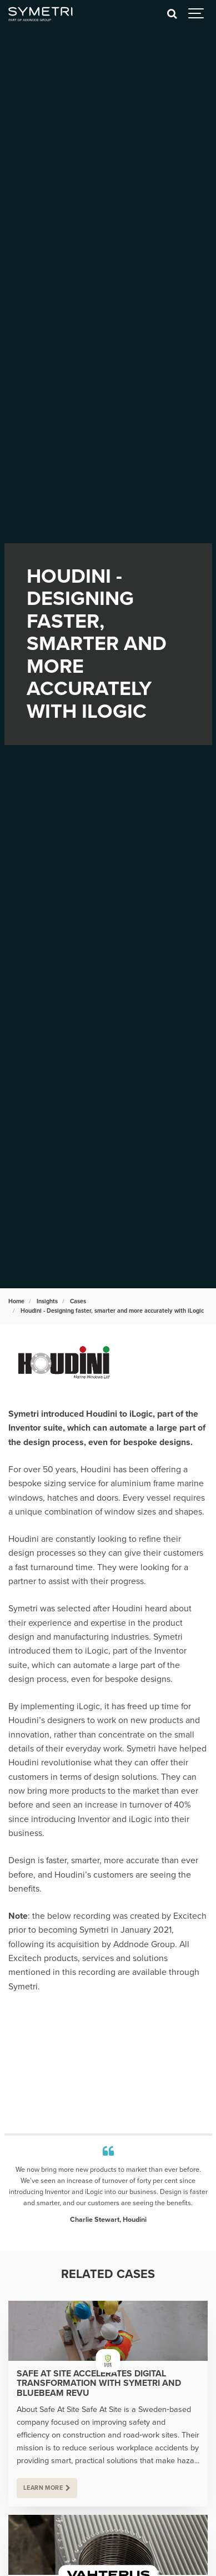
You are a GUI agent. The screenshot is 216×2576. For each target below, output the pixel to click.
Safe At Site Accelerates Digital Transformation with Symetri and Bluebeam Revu (99, 2383)
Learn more (43, 2487)
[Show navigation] (196, 14)
